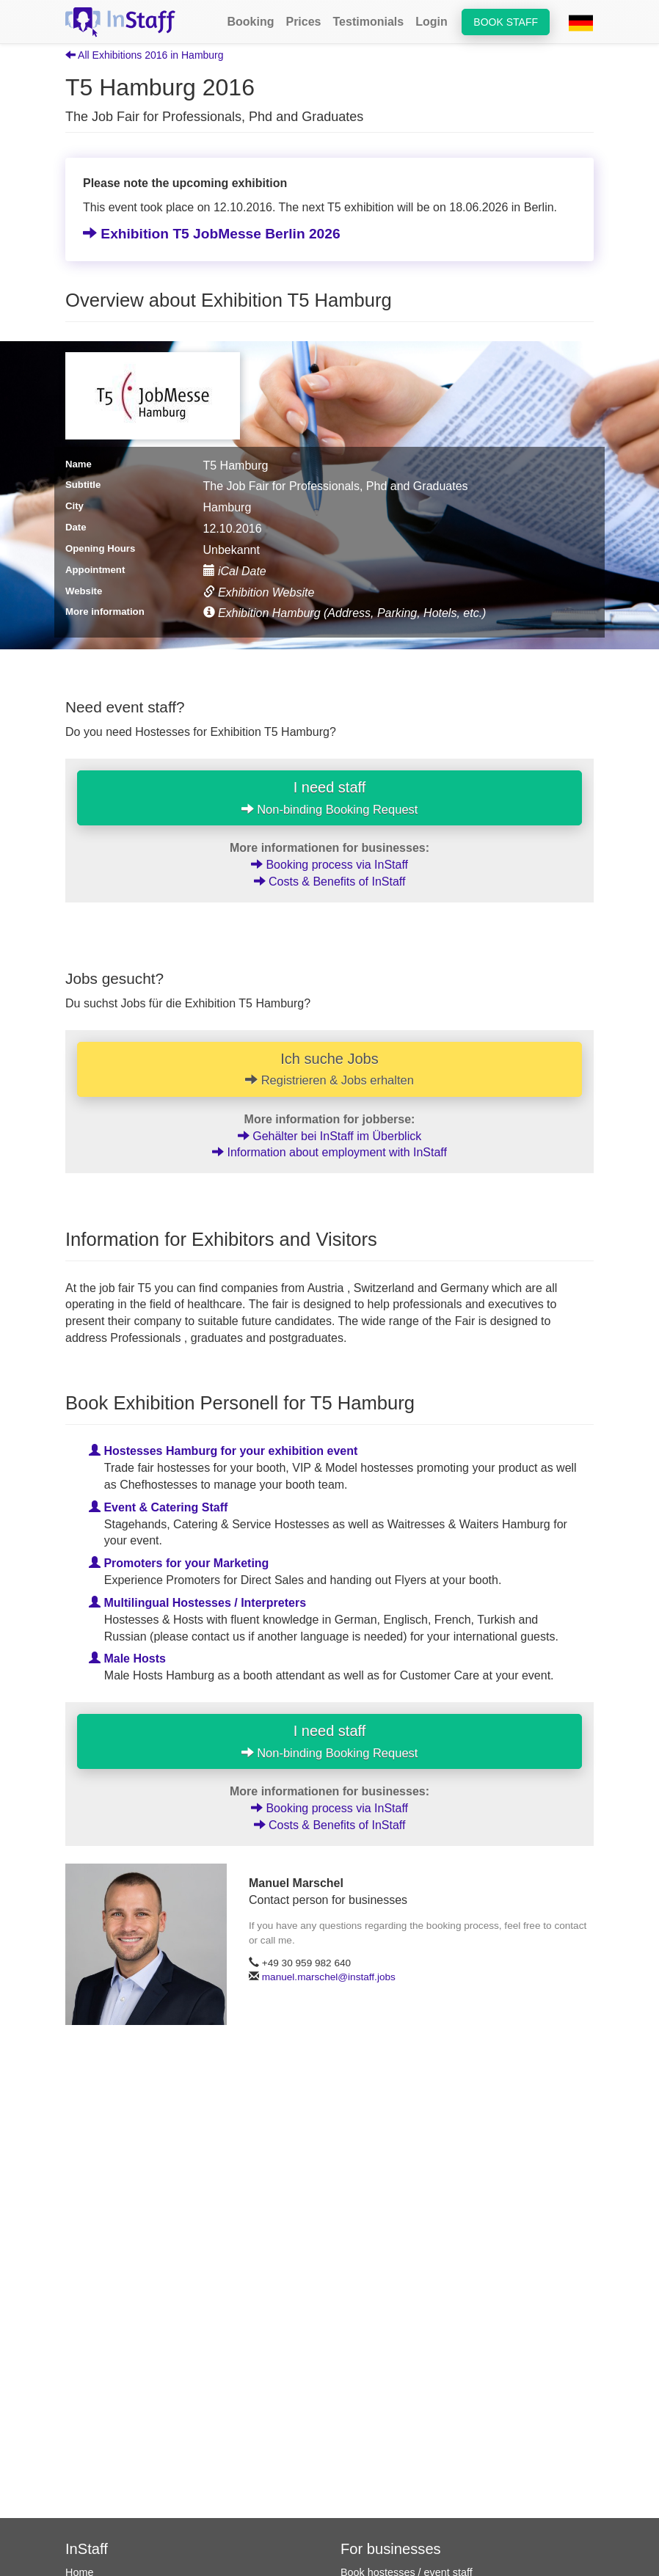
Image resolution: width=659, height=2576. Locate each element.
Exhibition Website (259, 592)
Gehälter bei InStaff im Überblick (329, 1136)
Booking (250, 21)
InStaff (86, 2549)
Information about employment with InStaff (329, 1152)
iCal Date (234, 571)
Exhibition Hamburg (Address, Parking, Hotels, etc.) (345, 613)
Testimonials (368, 21)
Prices (303, 21)
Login (431, 21)
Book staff (505, 22)
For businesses (391, 2549)
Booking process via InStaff (329, 864)
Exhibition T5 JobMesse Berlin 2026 (212, 233)
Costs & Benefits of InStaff (330, 881)
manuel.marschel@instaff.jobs (329, 1976)
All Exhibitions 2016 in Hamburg (144, 55)
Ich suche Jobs (329, 1069)
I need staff (329, 797)
